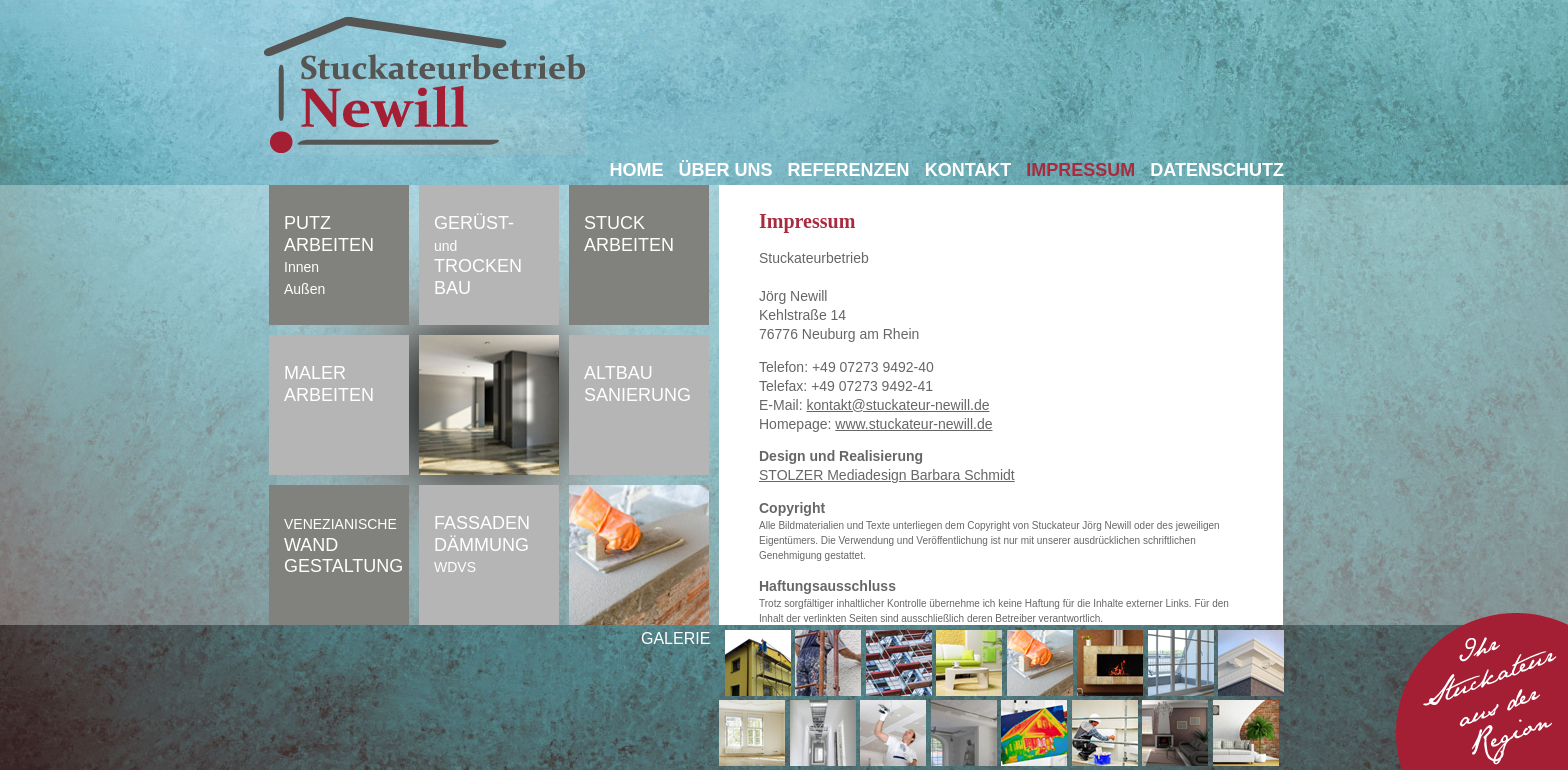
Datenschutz (1217, 170)
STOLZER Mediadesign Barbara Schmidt (887, 475)
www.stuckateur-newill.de (913, 424)
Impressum (1080, 170)
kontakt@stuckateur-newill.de (897, 405)
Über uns (726, 170)
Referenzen (849, 170)
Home (637, 170)
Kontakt (968, 170)
